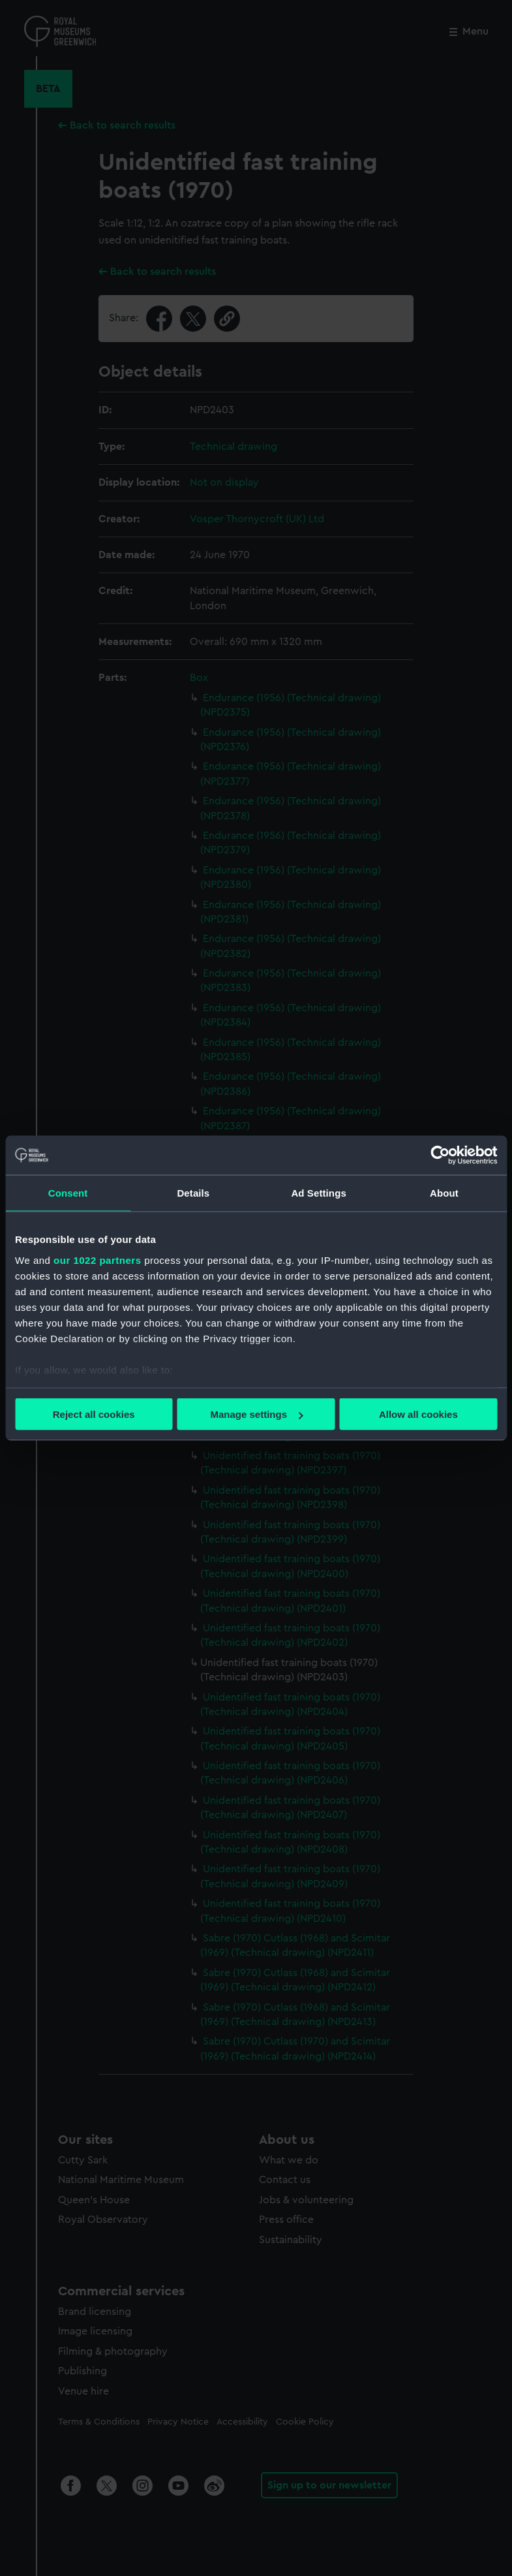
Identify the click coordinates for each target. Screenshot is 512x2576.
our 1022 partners (97, 1259)
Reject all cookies (94, 1414)
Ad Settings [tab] (318, 1193)
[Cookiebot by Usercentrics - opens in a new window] (440, 1155)
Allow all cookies (418, 1414)
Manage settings (256, 1414)
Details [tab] (193, 1193)
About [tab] (444, 1193)
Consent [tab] (68, 1193)
